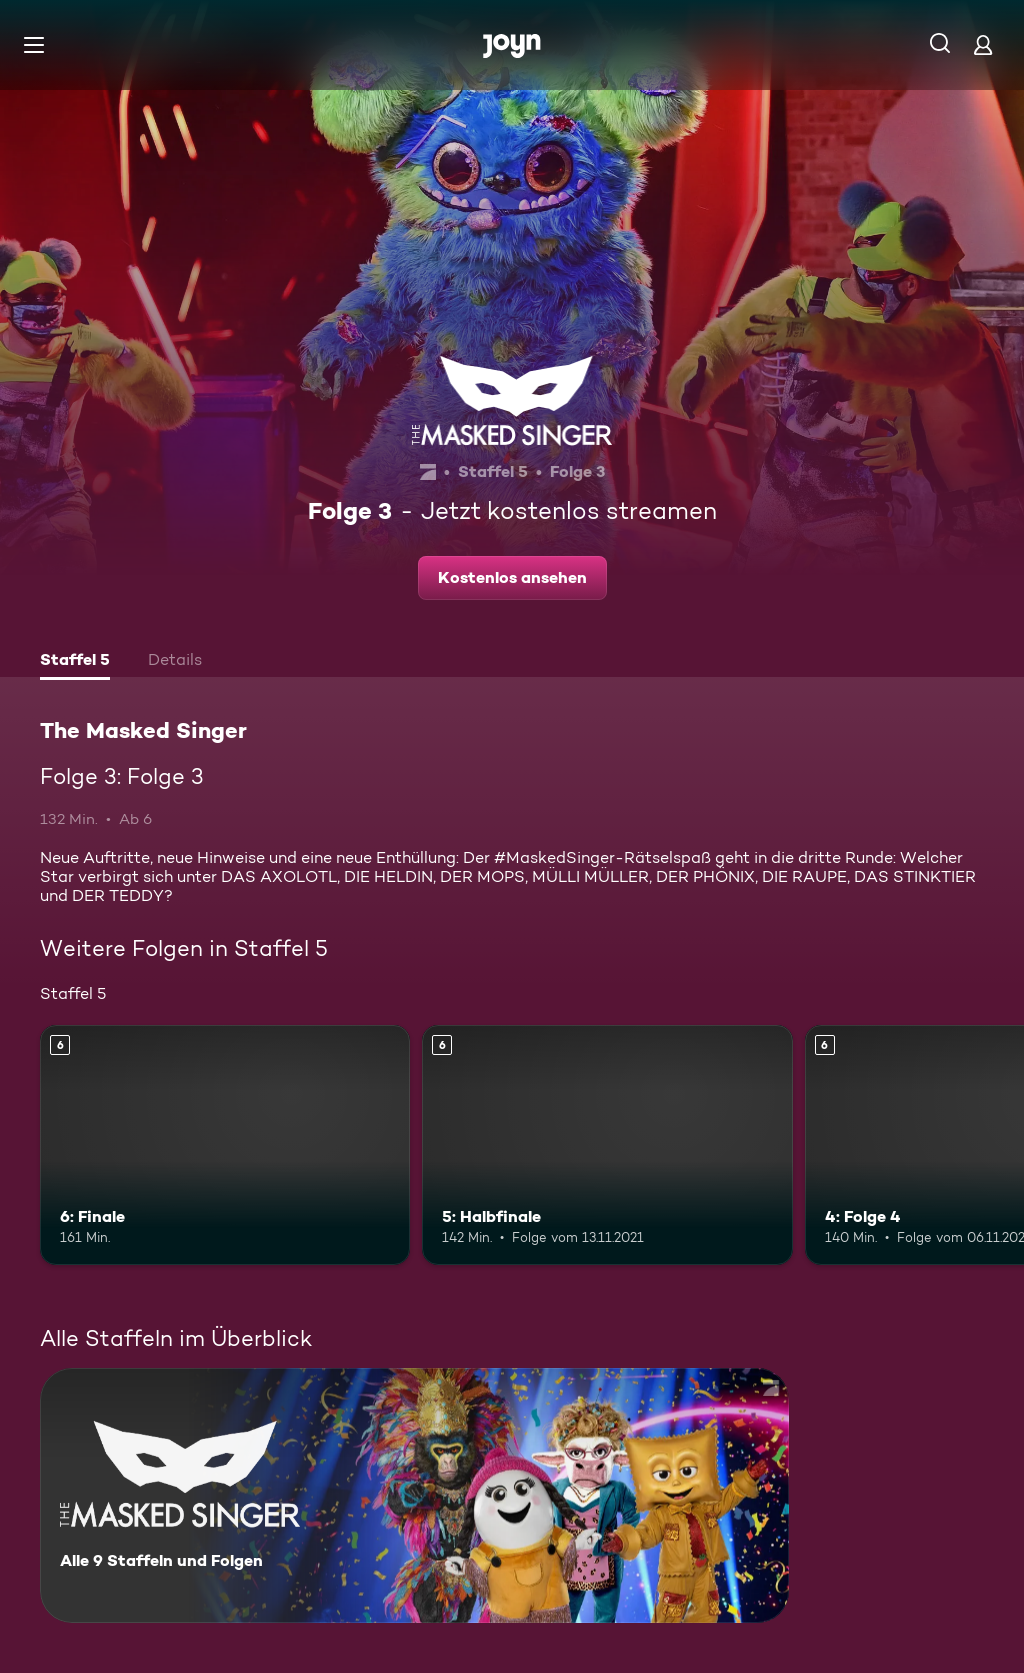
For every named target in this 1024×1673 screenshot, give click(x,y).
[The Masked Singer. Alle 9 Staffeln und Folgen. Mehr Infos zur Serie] (414, 1495)
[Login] (983, 44)
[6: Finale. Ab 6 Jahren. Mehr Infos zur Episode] (225, 1145)
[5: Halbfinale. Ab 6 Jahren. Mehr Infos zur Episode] (607, 1145)
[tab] (75, 662)
